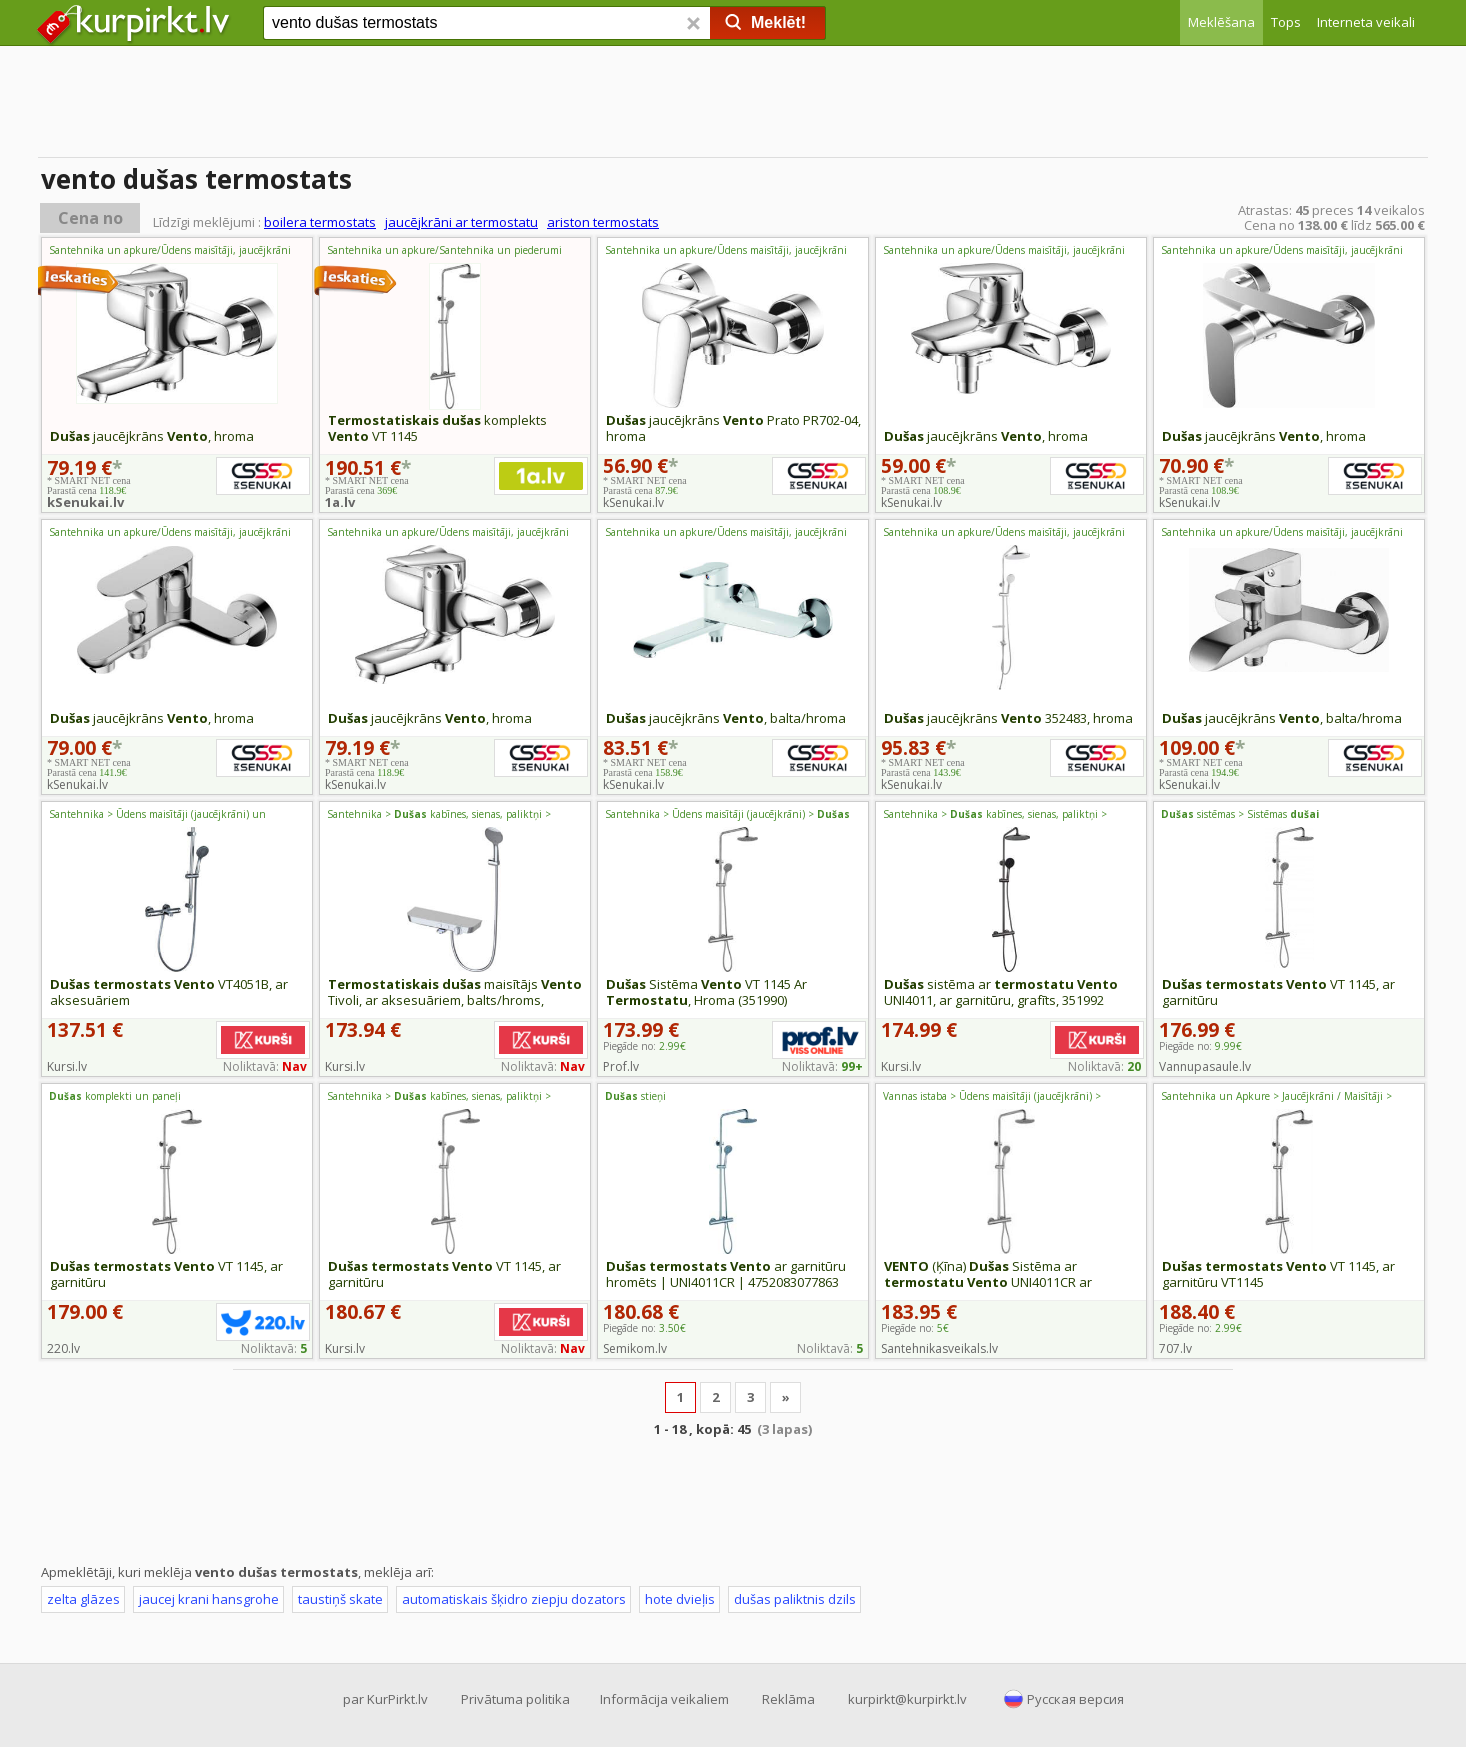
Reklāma (788, 1699)
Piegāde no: (644, 1046)
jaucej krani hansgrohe (209, 1599)
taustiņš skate (340, 1599)
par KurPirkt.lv (385, 1699)
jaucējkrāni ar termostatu (461, 222)
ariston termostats (603, 222)
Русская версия (1075, 1699)
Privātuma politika (515, 1699)
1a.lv (340, 502)
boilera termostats (320, 222)
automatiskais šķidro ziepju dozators (514, 1599)
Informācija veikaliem (664, 1699)
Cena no (90, 218)
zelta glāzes (83, 1599)
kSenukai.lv (85, 502)
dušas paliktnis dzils (795, 1599)
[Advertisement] (733, 105)
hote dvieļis (680, 1599)
